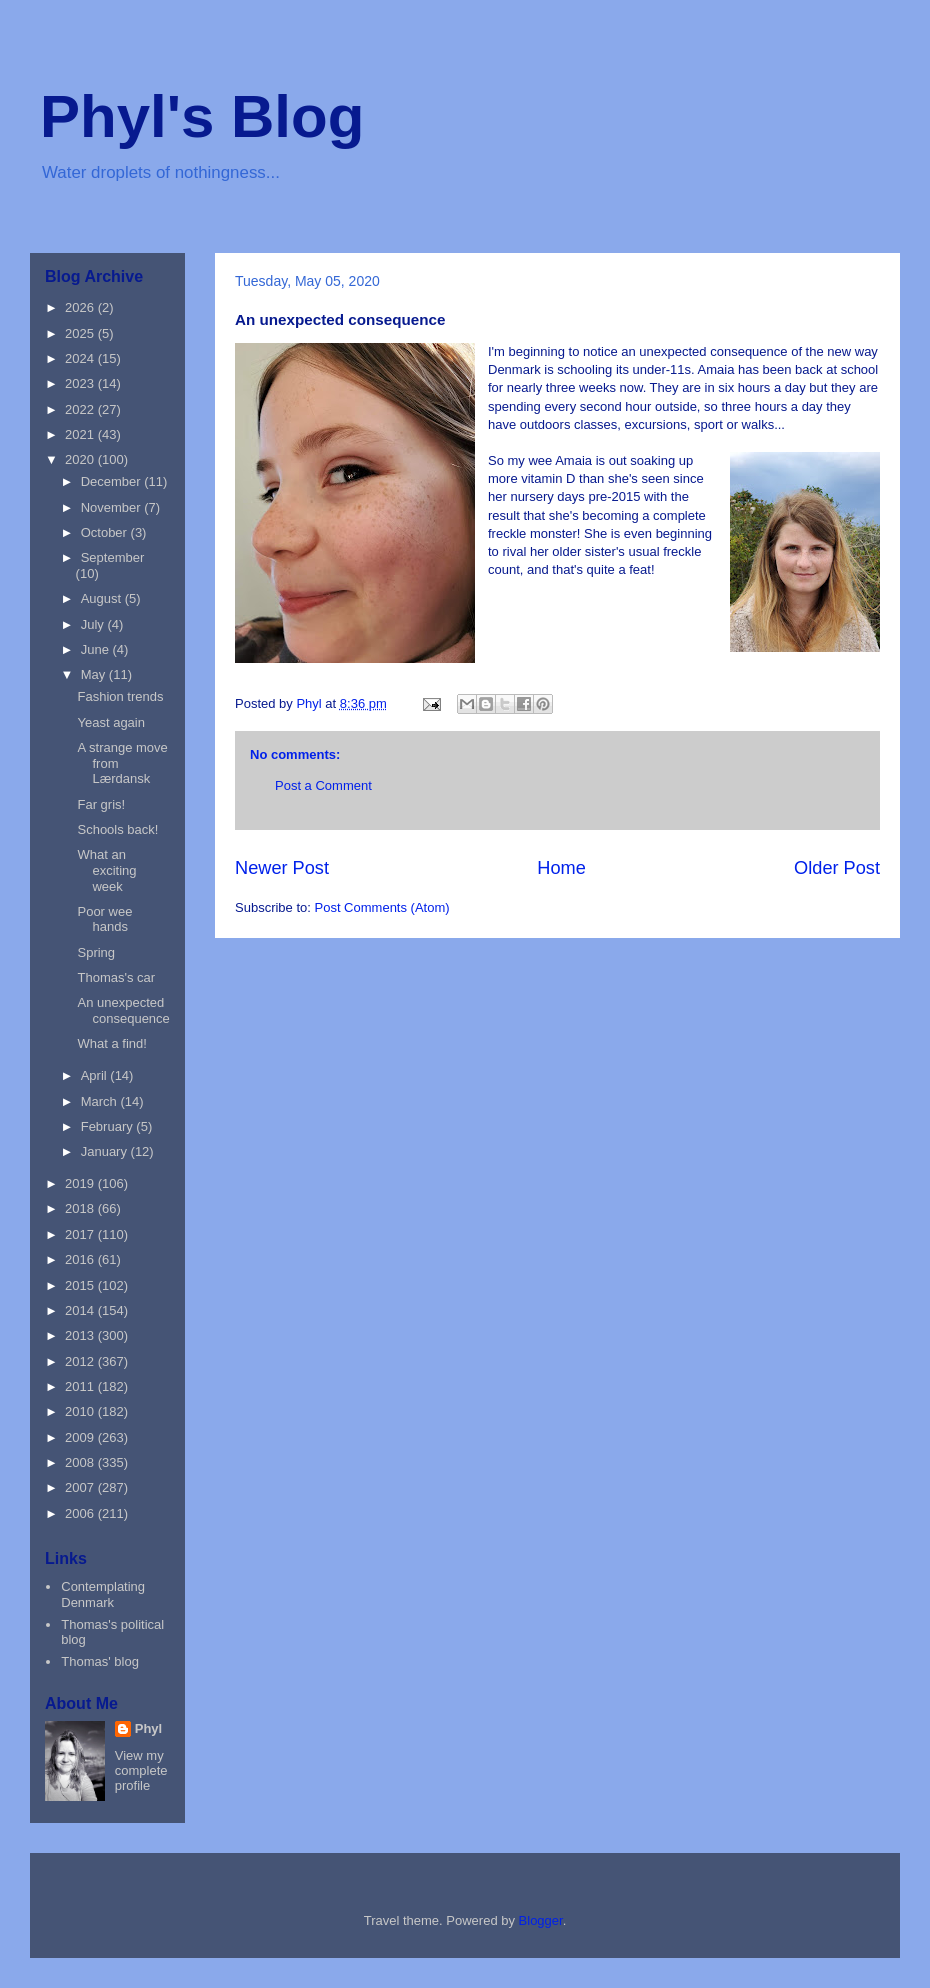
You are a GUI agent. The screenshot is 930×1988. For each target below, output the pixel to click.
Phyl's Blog (202, 116)
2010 (81, 1411)
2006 (81, 1513)
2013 (81, 1335)
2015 (81, 1285)
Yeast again (110, 722)
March (101, 1101)
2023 (81, 383)
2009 (81, 1437)
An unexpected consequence (123, 1010)
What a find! (111, 1043)
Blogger (541, 1920)
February (109, 1126)
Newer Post (282, 868)
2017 (81, 1234)
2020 (81, 459)
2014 (81, 1310)
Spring (96, 952)
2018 (81, 1208)
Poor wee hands (104, 919)
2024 (81, 358)
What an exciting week (106, 870)
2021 (81, 434)
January (106, 1151)
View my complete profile (141, 1770)
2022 (81, 409)
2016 (81, 1259)
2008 (81, 1462)
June (97, 649)
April (96, 1075)
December (113, 481)
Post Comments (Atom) (382, 907)
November (113, 507)
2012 (81, 1361)
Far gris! (101, 804)
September (113, 557)
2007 (81, 1487)
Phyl (148, 1728)
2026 (81, 307)
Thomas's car (116, 977)
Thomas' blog (100, 1661)
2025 (81, 333)
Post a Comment (323, 785)
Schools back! (117, 829)
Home (561, 868)
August (103, 598)
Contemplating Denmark (103, 1594)
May (95, 674)
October (106, 532)
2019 (81, 1183)
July (94, 624)
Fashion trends (120, 696)
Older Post (837, 868)
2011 (81, 1386)
